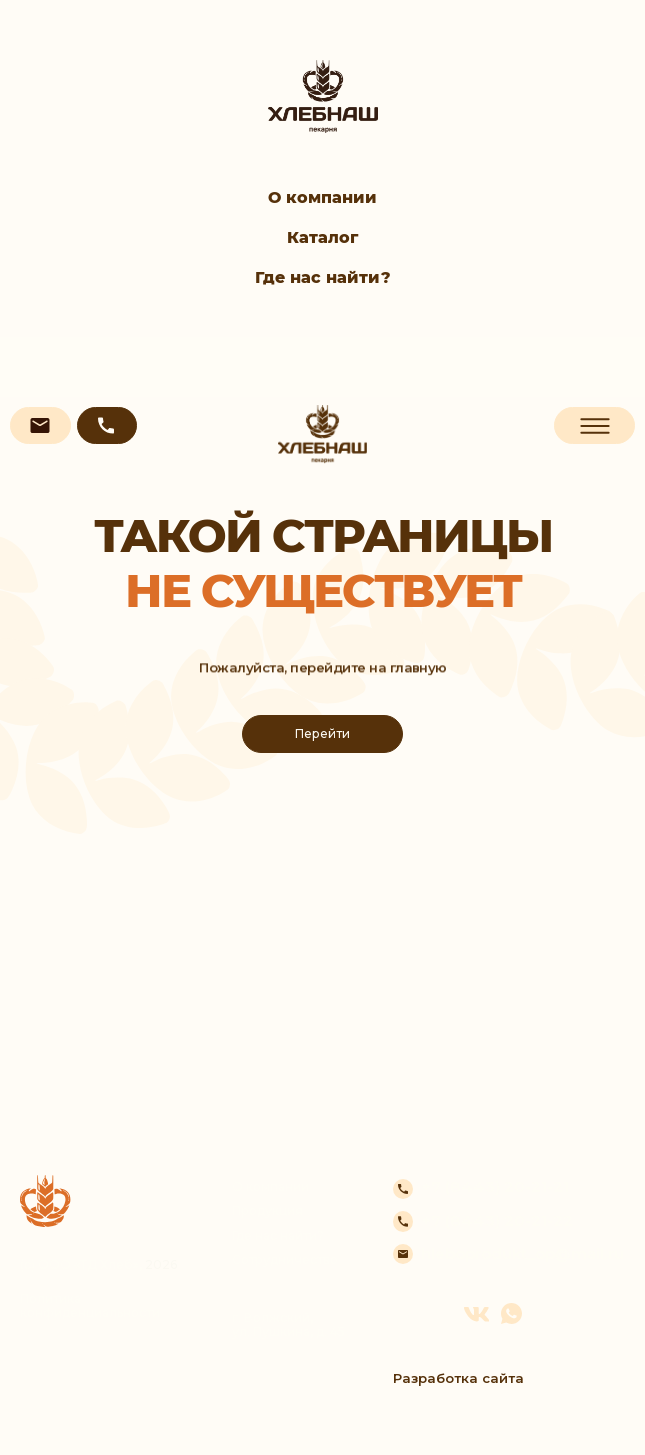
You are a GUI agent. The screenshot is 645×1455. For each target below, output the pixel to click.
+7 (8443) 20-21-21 (495, 1186)
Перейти (322, 733)
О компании (322, 197)
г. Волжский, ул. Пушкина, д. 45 (288, 1325)
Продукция (267, 1211)
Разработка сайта (458, 1378)
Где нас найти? (323, 277)
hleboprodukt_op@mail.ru (522, 1253)
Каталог (322, 237)
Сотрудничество (285, 1260)
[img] (322, 434)
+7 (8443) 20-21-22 (497, 1220)
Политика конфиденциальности (90, 1306)
